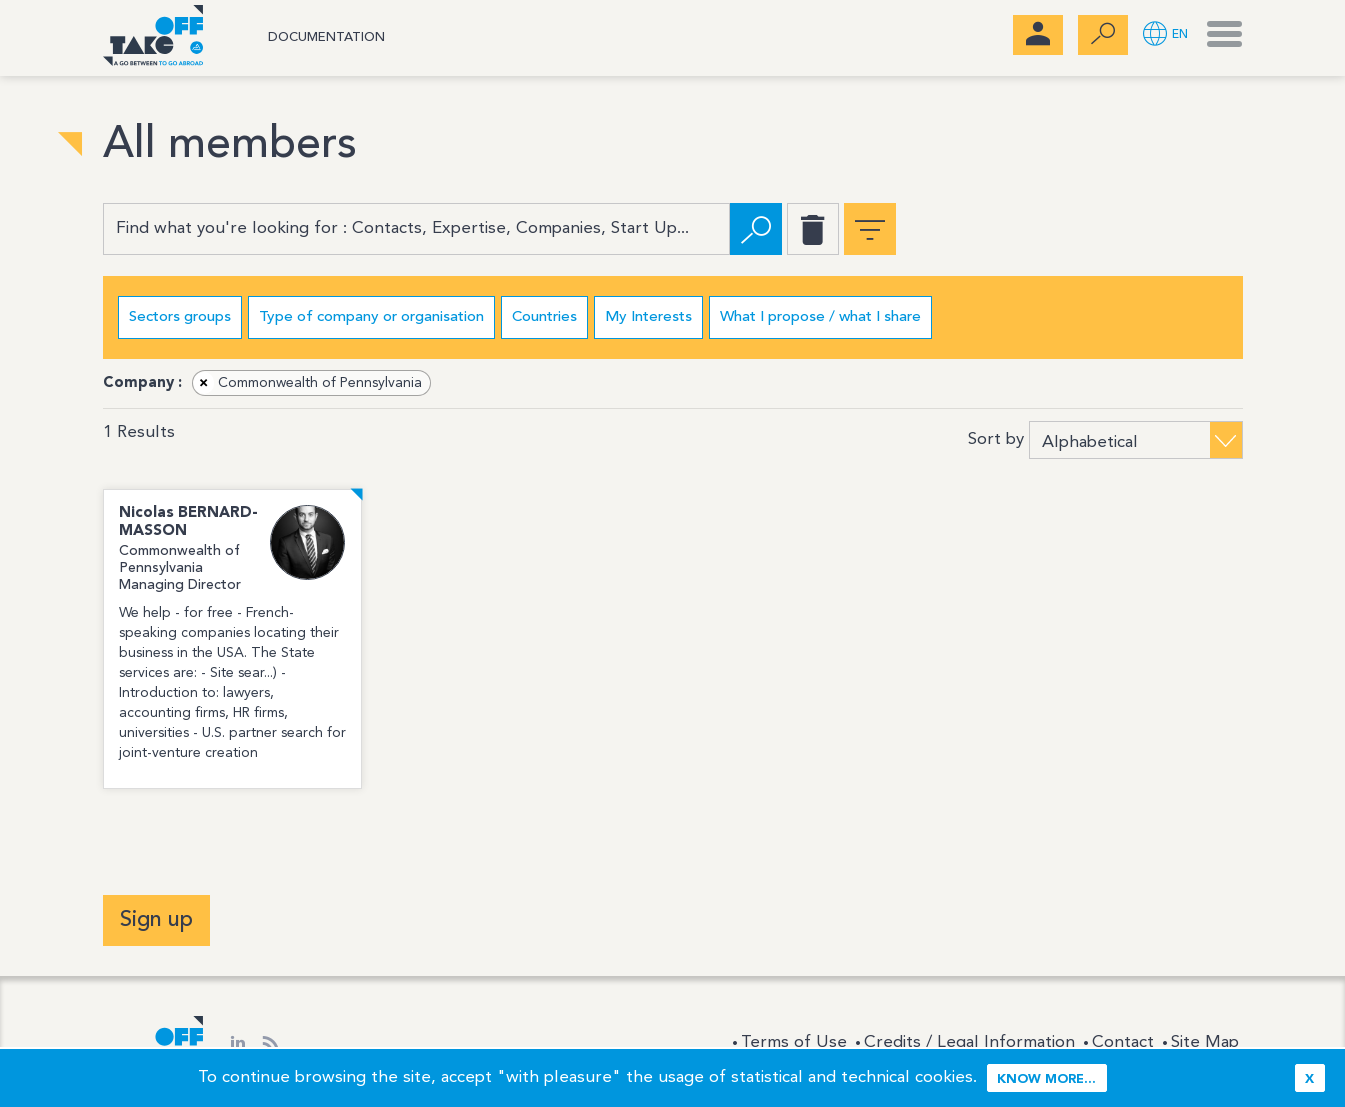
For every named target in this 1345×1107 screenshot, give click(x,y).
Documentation (326, 37)
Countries (544, 317)
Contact (1123, 1042)
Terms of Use (794, 1042)
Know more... (1046, 1079)
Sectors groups (180, 317)
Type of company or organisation (371, 317)
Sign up (156, 920)
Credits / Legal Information (969, 1042)
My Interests (648, 317)
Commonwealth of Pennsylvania (308, 383)
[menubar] (1038, 35)
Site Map (1205, 1042)
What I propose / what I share (820, 317)
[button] (1165, 35)
